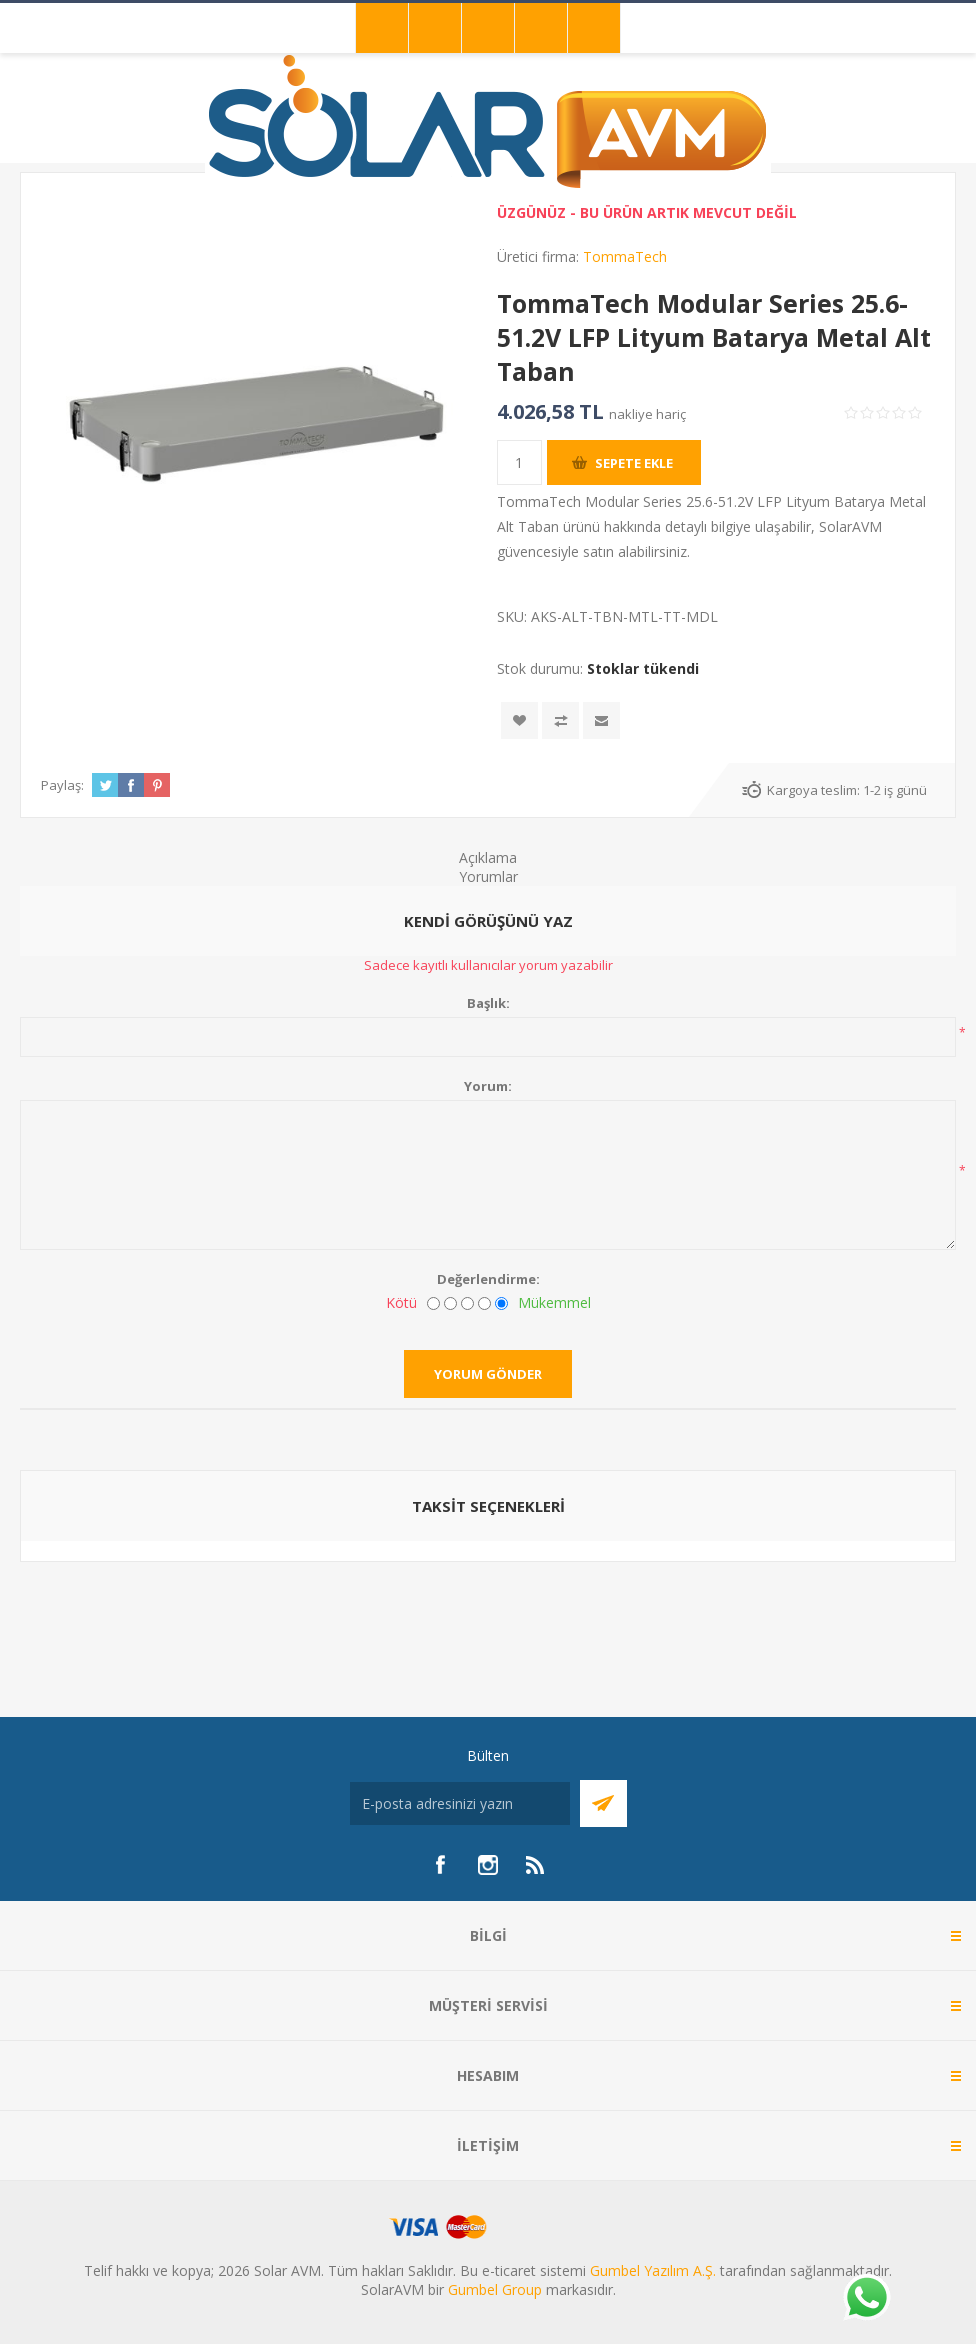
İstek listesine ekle (519, 720)
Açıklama (488, 857)
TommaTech (625, 256)
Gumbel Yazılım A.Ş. (653, 2270)
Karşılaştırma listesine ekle (560, 720)
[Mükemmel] (501, 1303)
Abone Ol (603, 1803)
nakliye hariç (647, 414)
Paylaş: (62, 785)
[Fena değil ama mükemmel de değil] (467, 1303)
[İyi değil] (450, 1303)
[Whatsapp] (866, 2299)
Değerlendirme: (488, 1279)
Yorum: (488, 1086)
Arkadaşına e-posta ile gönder (601, 720)
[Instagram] (488, 1865)
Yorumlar (488, 876)
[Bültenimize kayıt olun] (460, 1803)
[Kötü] (433, 1303)
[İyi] (484, 1303)
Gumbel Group (495, 2289)
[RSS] (536, 1865)
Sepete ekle (634, 463)
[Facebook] (440, 1865)
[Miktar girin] (519, 462)
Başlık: (488, 1003)
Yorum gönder (488, 1374)
